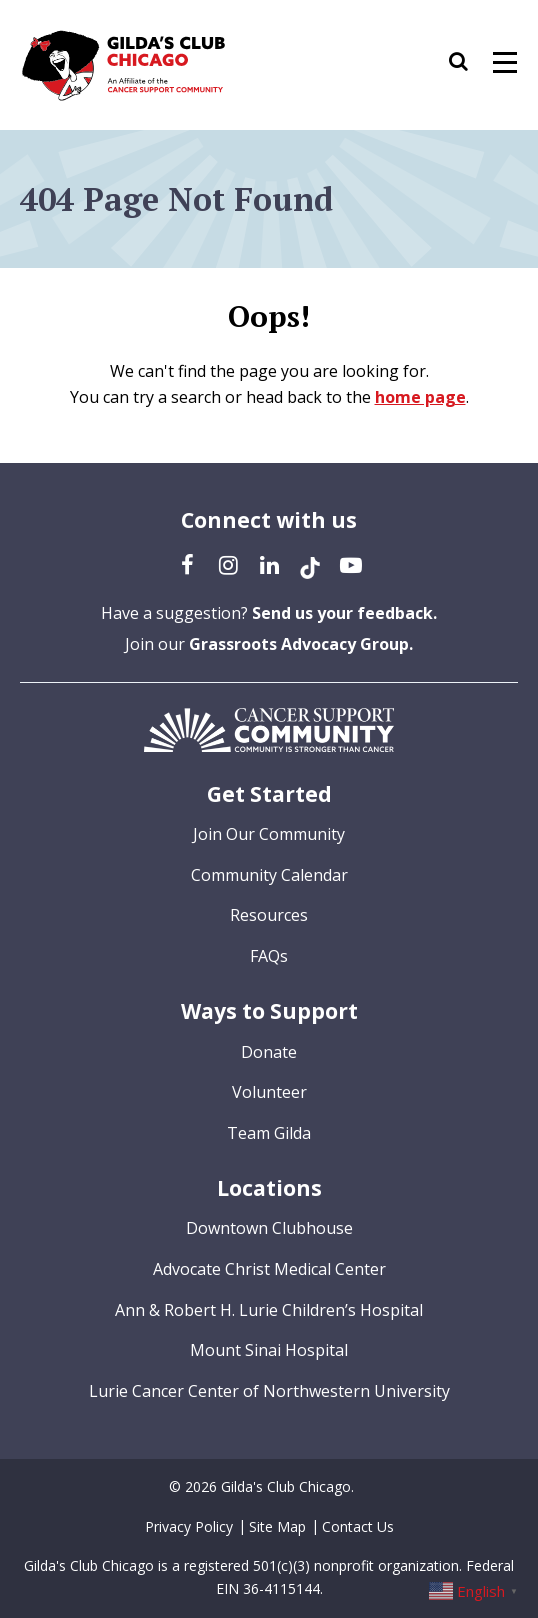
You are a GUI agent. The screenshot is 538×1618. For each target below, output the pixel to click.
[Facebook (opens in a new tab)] (187, 564)
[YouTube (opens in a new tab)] (351, 564)
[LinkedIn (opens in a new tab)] (269, 564)
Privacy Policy (189, 1526)
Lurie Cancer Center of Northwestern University (269, 1391)
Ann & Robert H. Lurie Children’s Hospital (269, 1310)
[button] (468, 65)
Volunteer (269, 1092)
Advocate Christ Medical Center (269, 1269)
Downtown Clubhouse (269, 1228)
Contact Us (358, 1526)
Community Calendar (269, 875)
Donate (269, 1052)
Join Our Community (269, 834)
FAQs (269, 956)
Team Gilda (269, 1133)
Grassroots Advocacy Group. (301, 644)
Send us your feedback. (344, 613)
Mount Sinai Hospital (269, 1350)
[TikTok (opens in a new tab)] (310, 564)
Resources (269, 915)
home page (420, 397)
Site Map (277, 1526)
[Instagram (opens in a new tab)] (228, 564)
